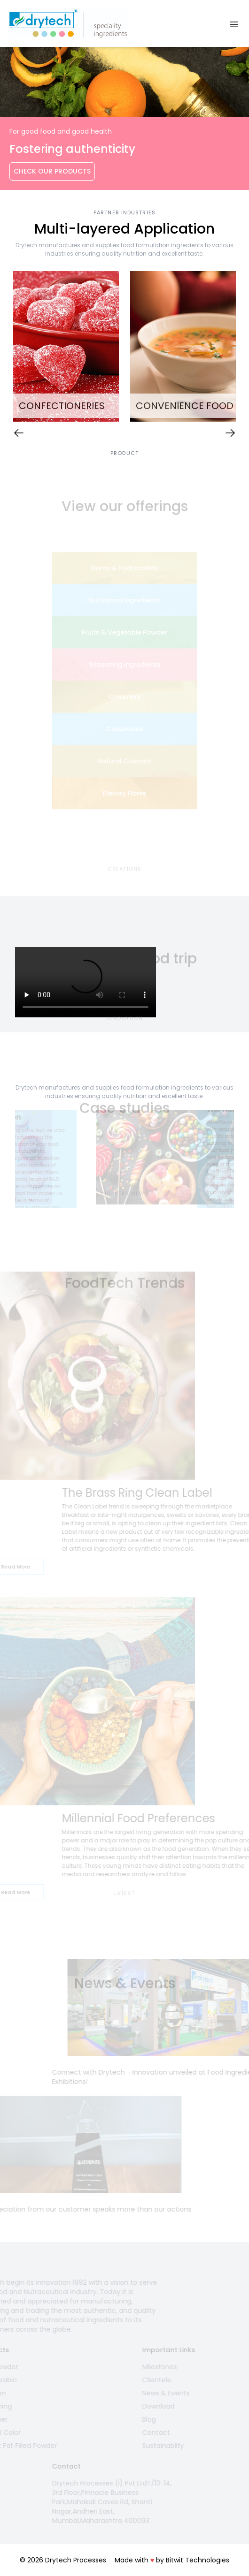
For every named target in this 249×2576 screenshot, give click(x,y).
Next (241, 1158)
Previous (8, 1158)
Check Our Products (52, 171)
